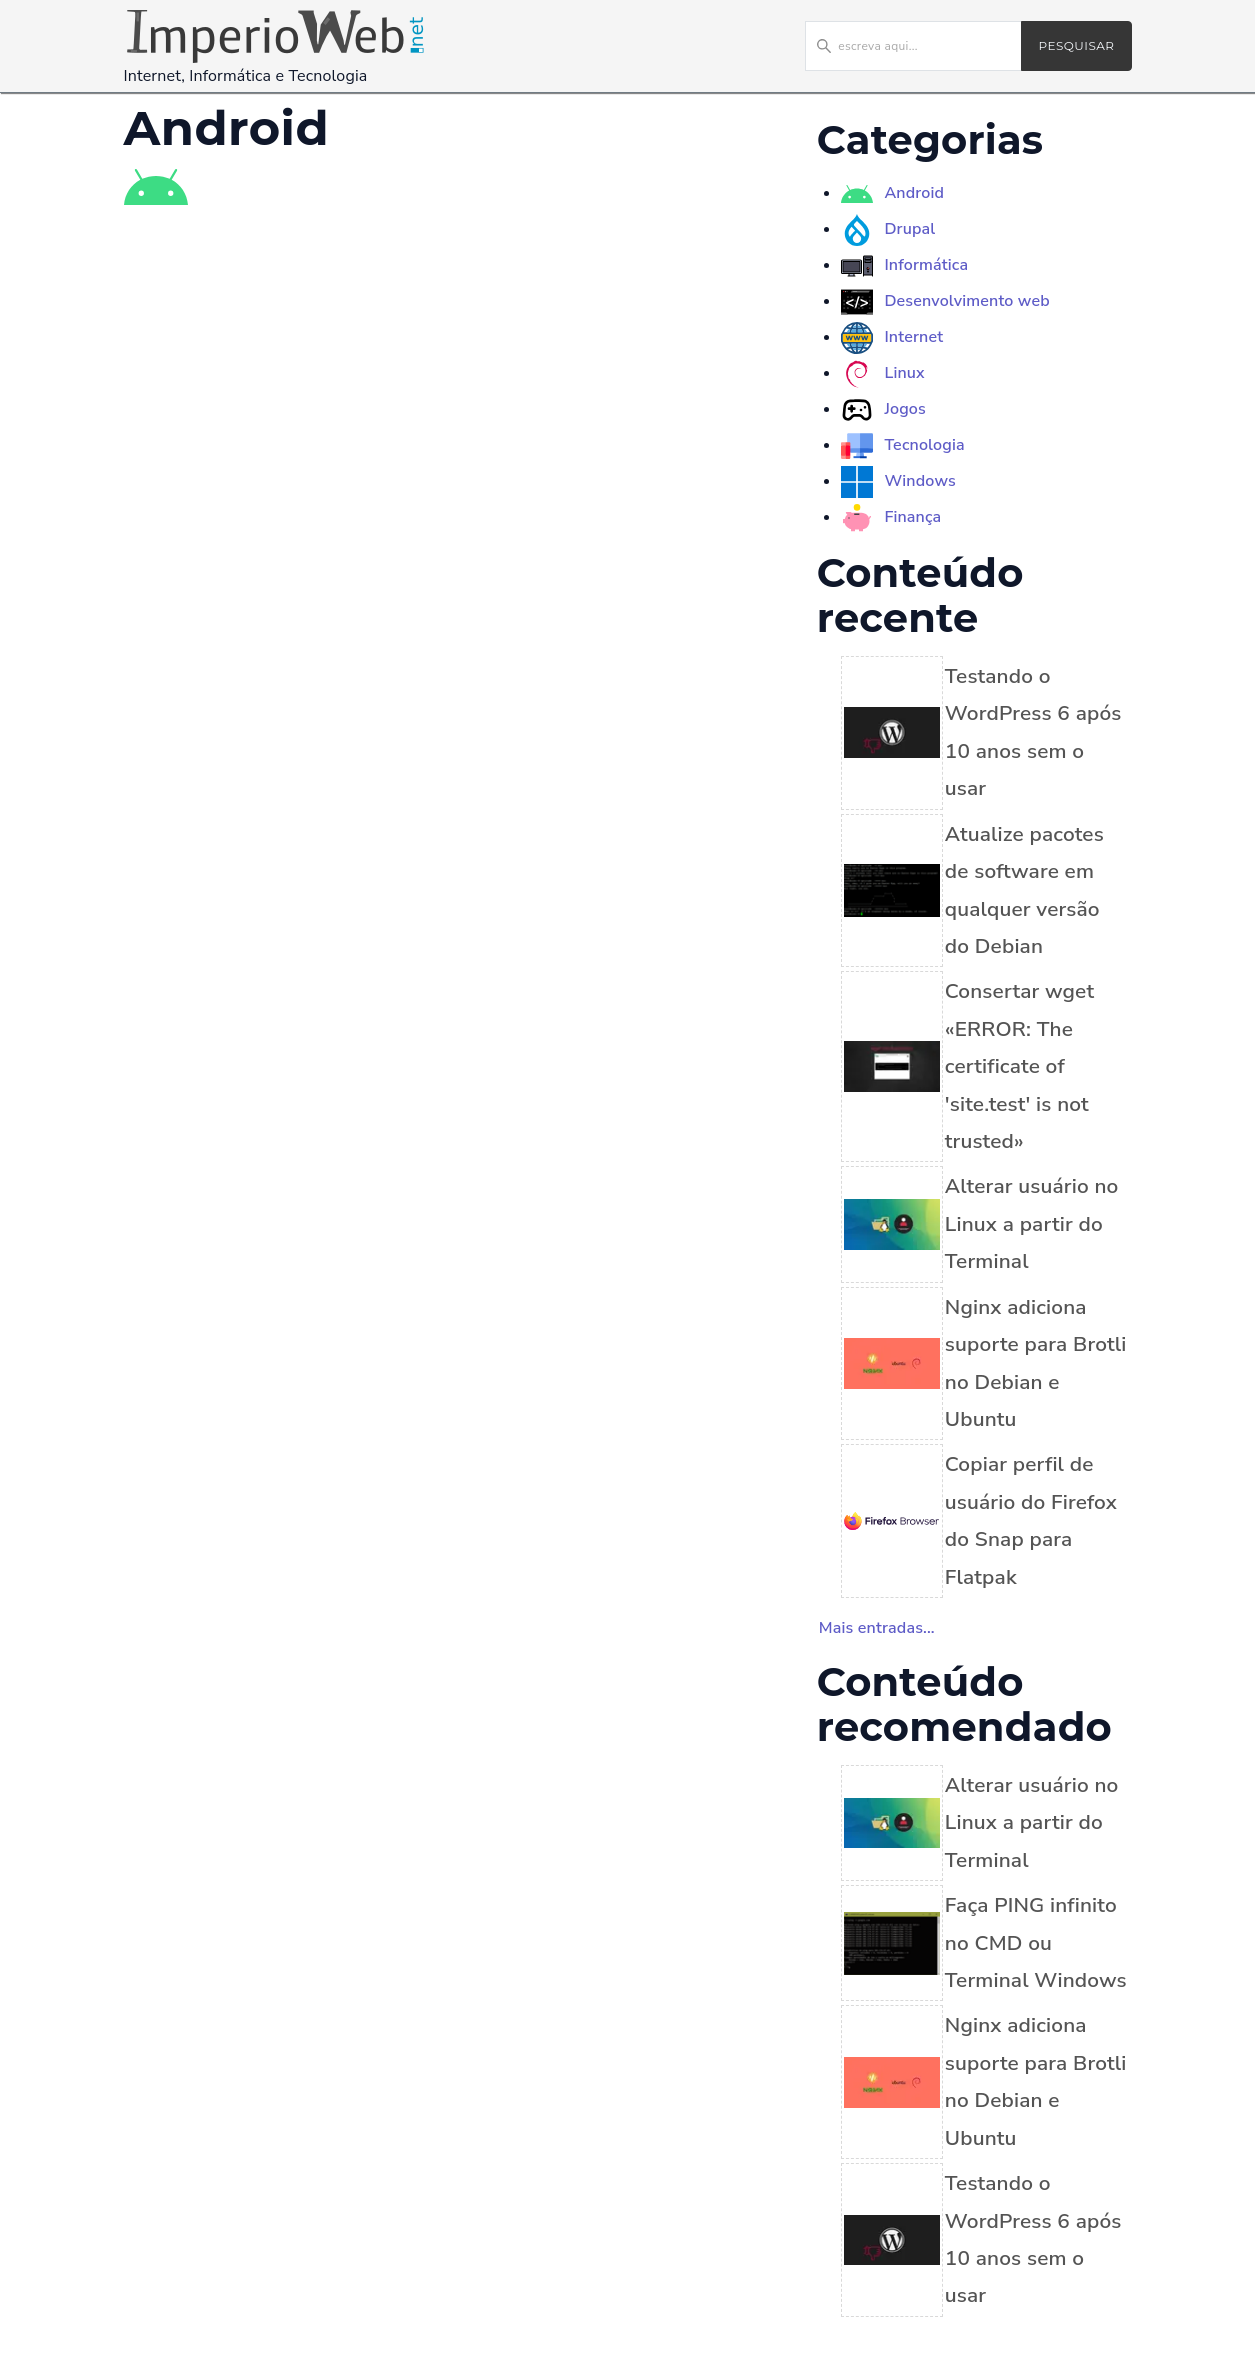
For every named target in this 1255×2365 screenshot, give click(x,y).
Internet (913, 337)
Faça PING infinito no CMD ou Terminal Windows (1036, 1942)
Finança (912, 517)
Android (914, 193)
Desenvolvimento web (966, 301)
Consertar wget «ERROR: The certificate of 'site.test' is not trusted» (1019, 1066)
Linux (904, 373)
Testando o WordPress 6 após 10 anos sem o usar (1033, 732)
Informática (926, 265)
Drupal (909, 229)
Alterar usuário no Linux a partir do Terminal (1032, 1223)
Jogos (905, 409)
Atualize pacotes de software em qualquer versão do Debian (1024, 890)
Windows (919, 481)
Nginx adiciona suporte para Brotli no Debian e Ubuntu (1036, 1363)
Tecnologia (924, 445)
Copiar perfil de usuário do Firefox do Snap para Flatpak (1031, 1520)
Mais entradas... (877, 1628)
